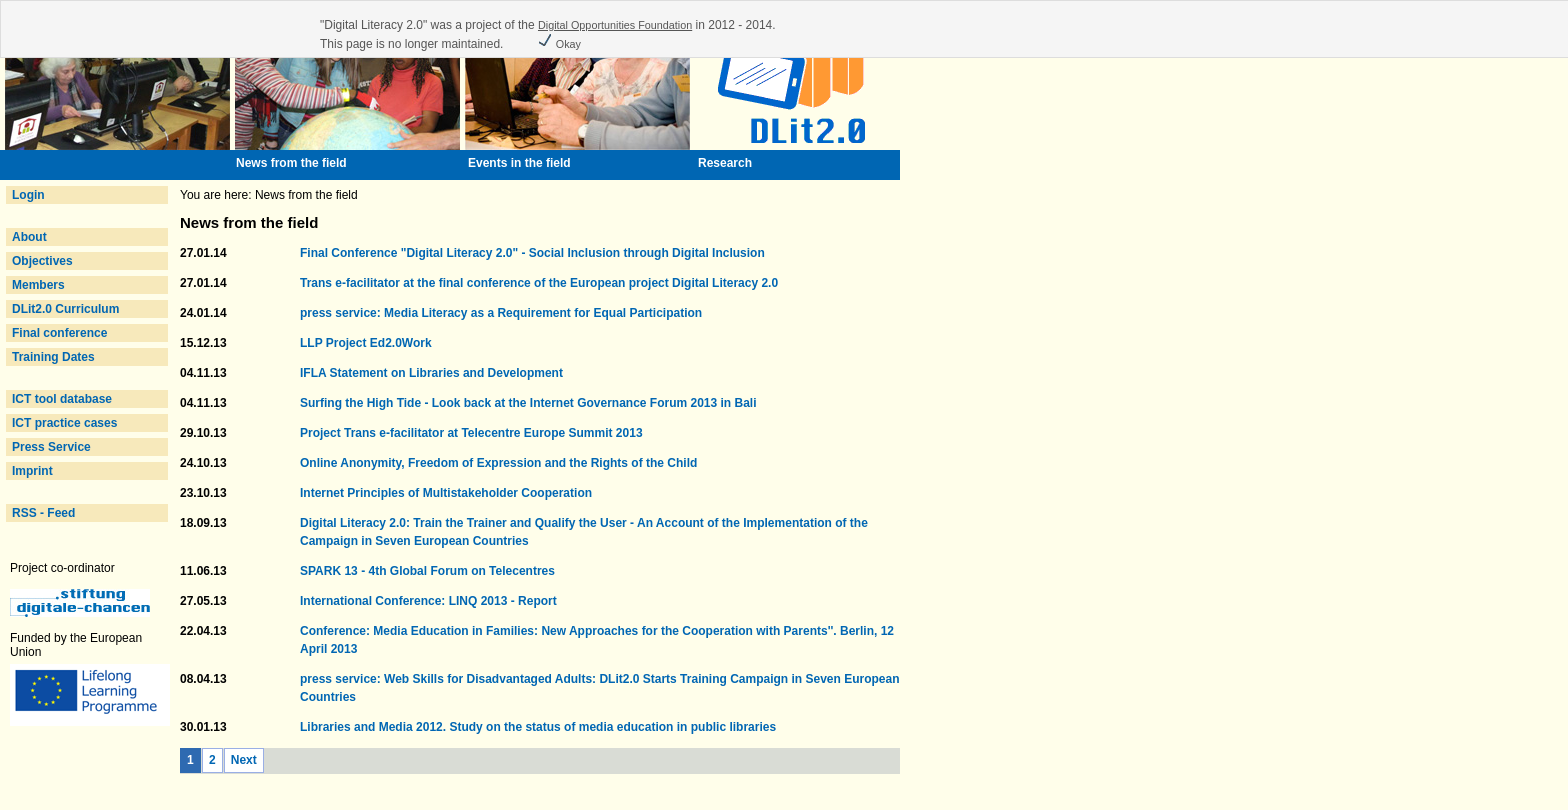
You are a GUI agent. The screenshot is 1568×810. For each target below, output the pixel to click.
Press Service (51, 447)
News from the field (291, 163)
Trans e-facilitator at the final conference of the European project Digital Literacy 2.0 (539, 283)
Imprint (32, 471)
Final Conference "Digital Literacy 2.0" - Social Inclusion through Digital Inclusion (532, 253)
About (29, 237)
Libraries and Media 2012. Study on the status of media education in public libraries (538, 727)
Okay (559, 44)
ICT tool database (62, 399)
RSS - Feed (43, 513)
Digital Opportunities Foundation (615, 25)
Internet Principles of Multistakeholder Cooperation (446, 493)
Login (28, 195)
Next (244, 760)
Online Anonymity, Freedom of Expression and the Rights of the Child (498, 463)
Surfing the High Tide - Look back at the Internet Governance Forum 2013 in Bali (528, 403)
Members (38, 285)
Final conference (59, 333)
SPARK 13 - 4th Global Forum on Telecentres (427, 571)
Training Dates (53, 357)
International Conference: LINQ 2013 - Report (428, 601)
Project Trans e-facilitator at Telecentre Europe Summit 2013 (471, 433)
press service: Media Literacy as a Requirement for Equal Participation (501, 313)
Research (725, 163)
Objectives (42, 261)
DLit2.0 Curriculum (65, 309)
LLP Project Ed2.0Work (366, 343)
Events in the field (519, 163)
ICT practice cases (64, 423)
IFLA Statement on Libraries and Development (431, 373)
